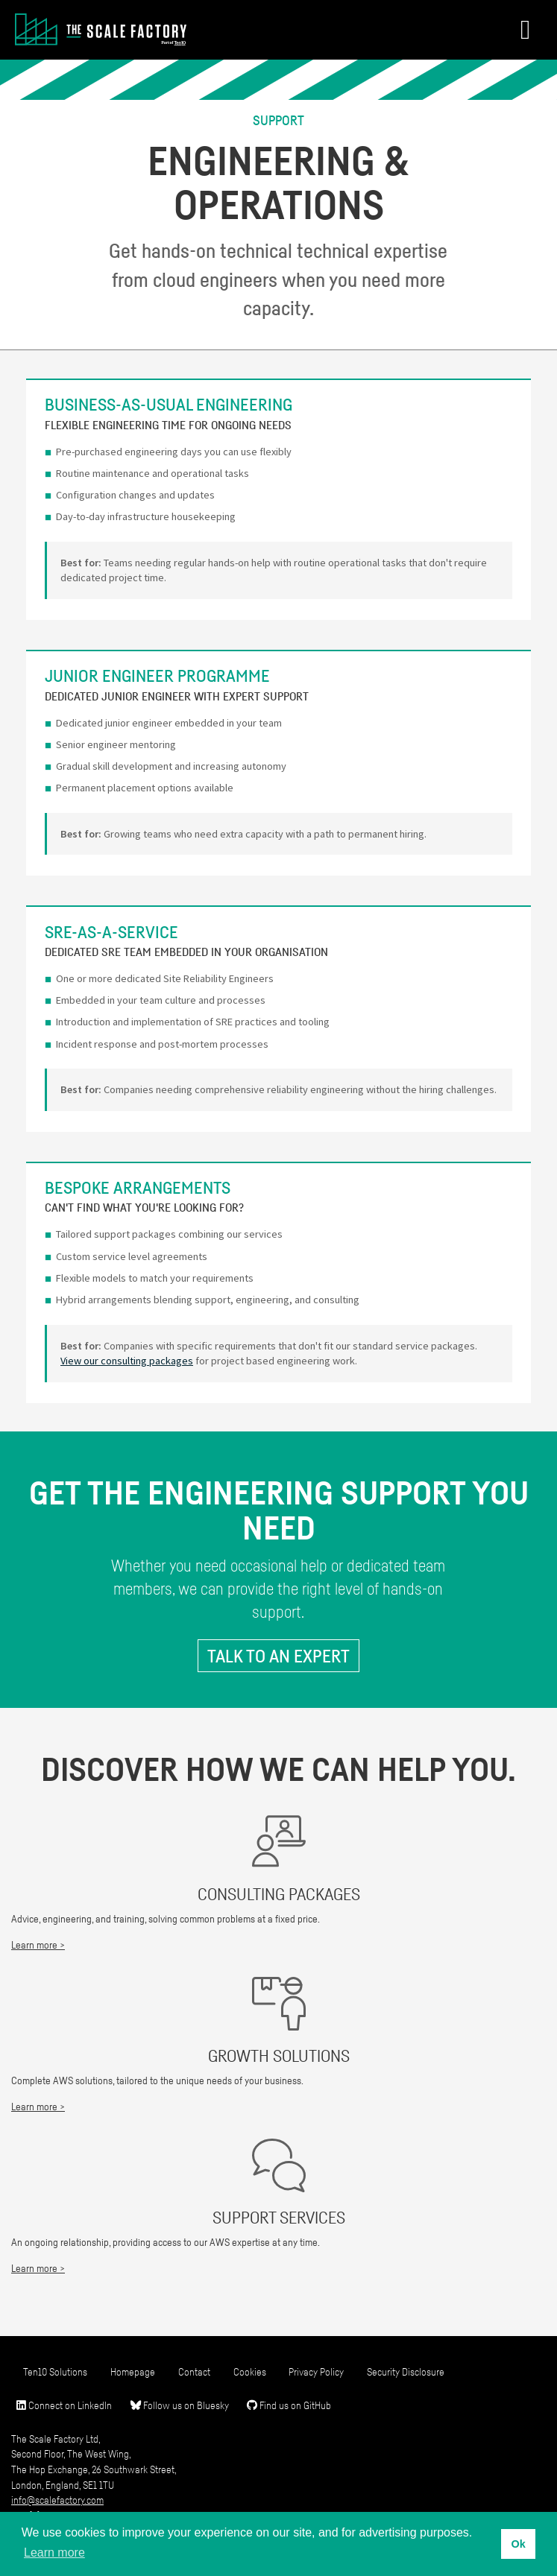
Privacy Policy (316, 2371)
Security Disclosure (405, 2371)
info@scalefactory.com (57, 2499)
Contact (194, 2371)
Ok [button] (518, 2544)
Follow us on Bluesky (179, 2405)
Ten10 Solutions (55, 2371)
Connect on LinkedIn (64, 2405)
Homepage (132, 2371)
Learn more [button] (54, 2552)
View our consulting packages (126, 1360)
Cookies (249, 2371)
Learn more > (38, 1944)
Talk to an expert (278, 1655)
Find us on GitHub (289, 2405)
